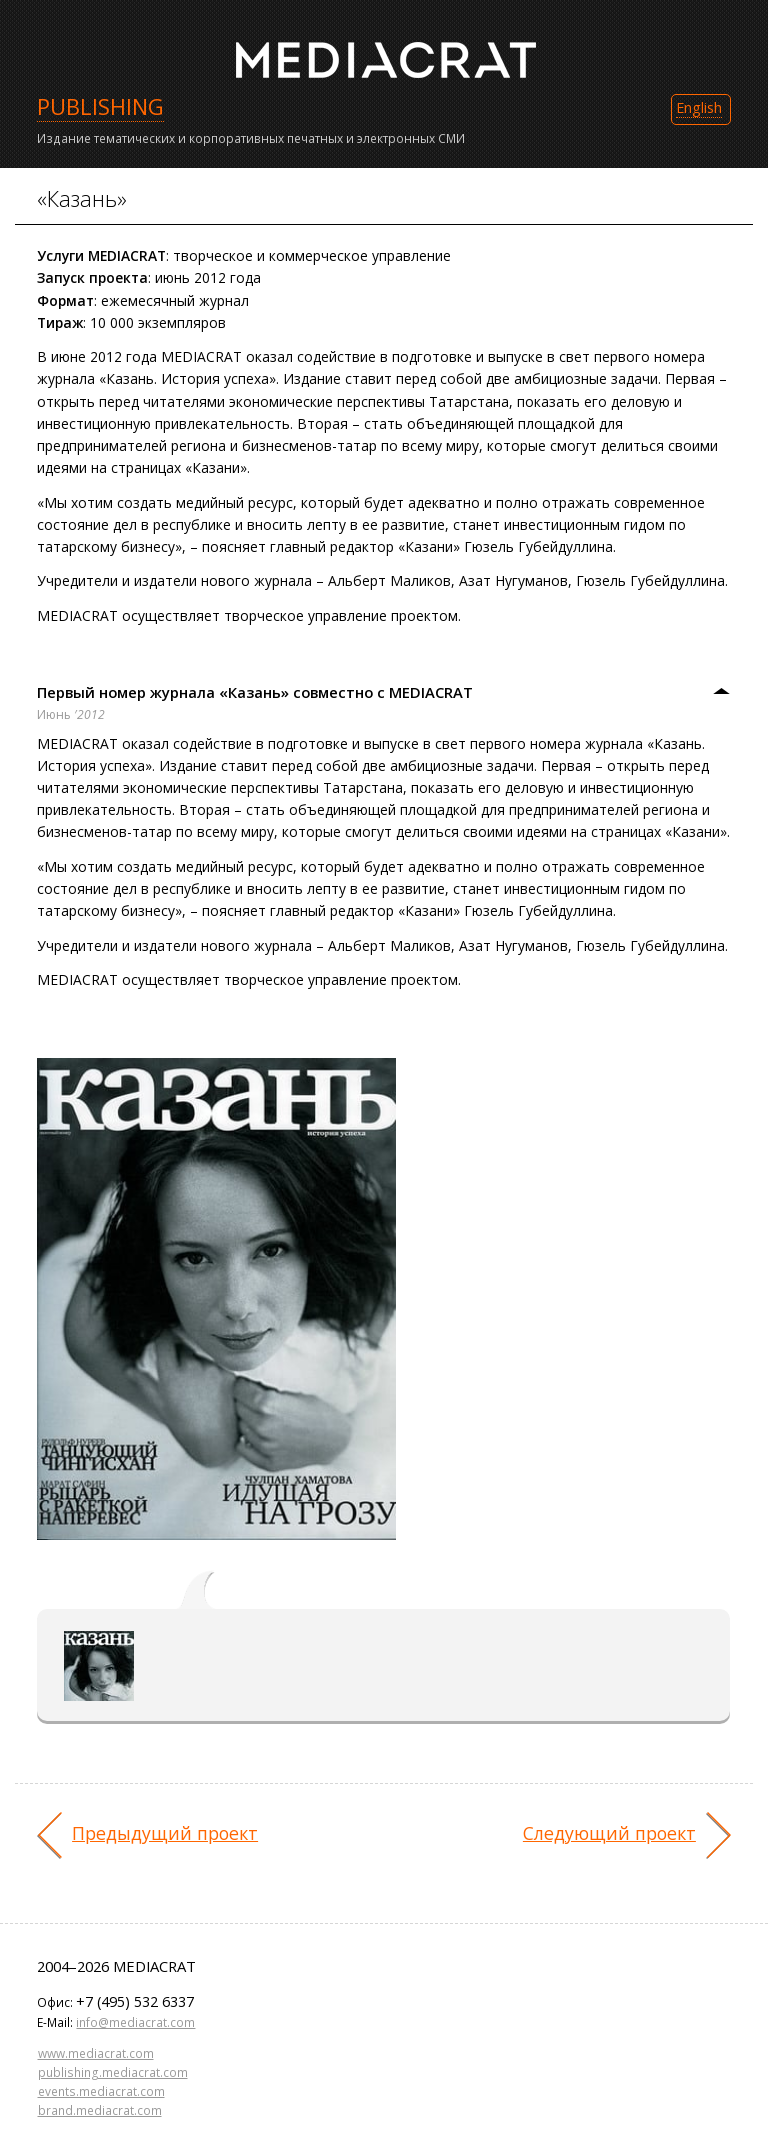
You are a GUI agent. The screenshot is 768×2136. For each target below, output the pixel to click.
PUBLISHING (100, 106)
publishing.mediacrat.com (113, 2072)
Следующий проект (609, 1833)
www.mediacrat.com (96, 2053)
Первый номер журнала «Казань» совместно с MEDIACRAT (255, 692)
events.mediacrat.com (101, 2091)
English (699, 107)
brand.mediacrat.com (100, 2110)
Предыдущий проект (165, 1833)
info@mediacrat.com (135, 2022)
